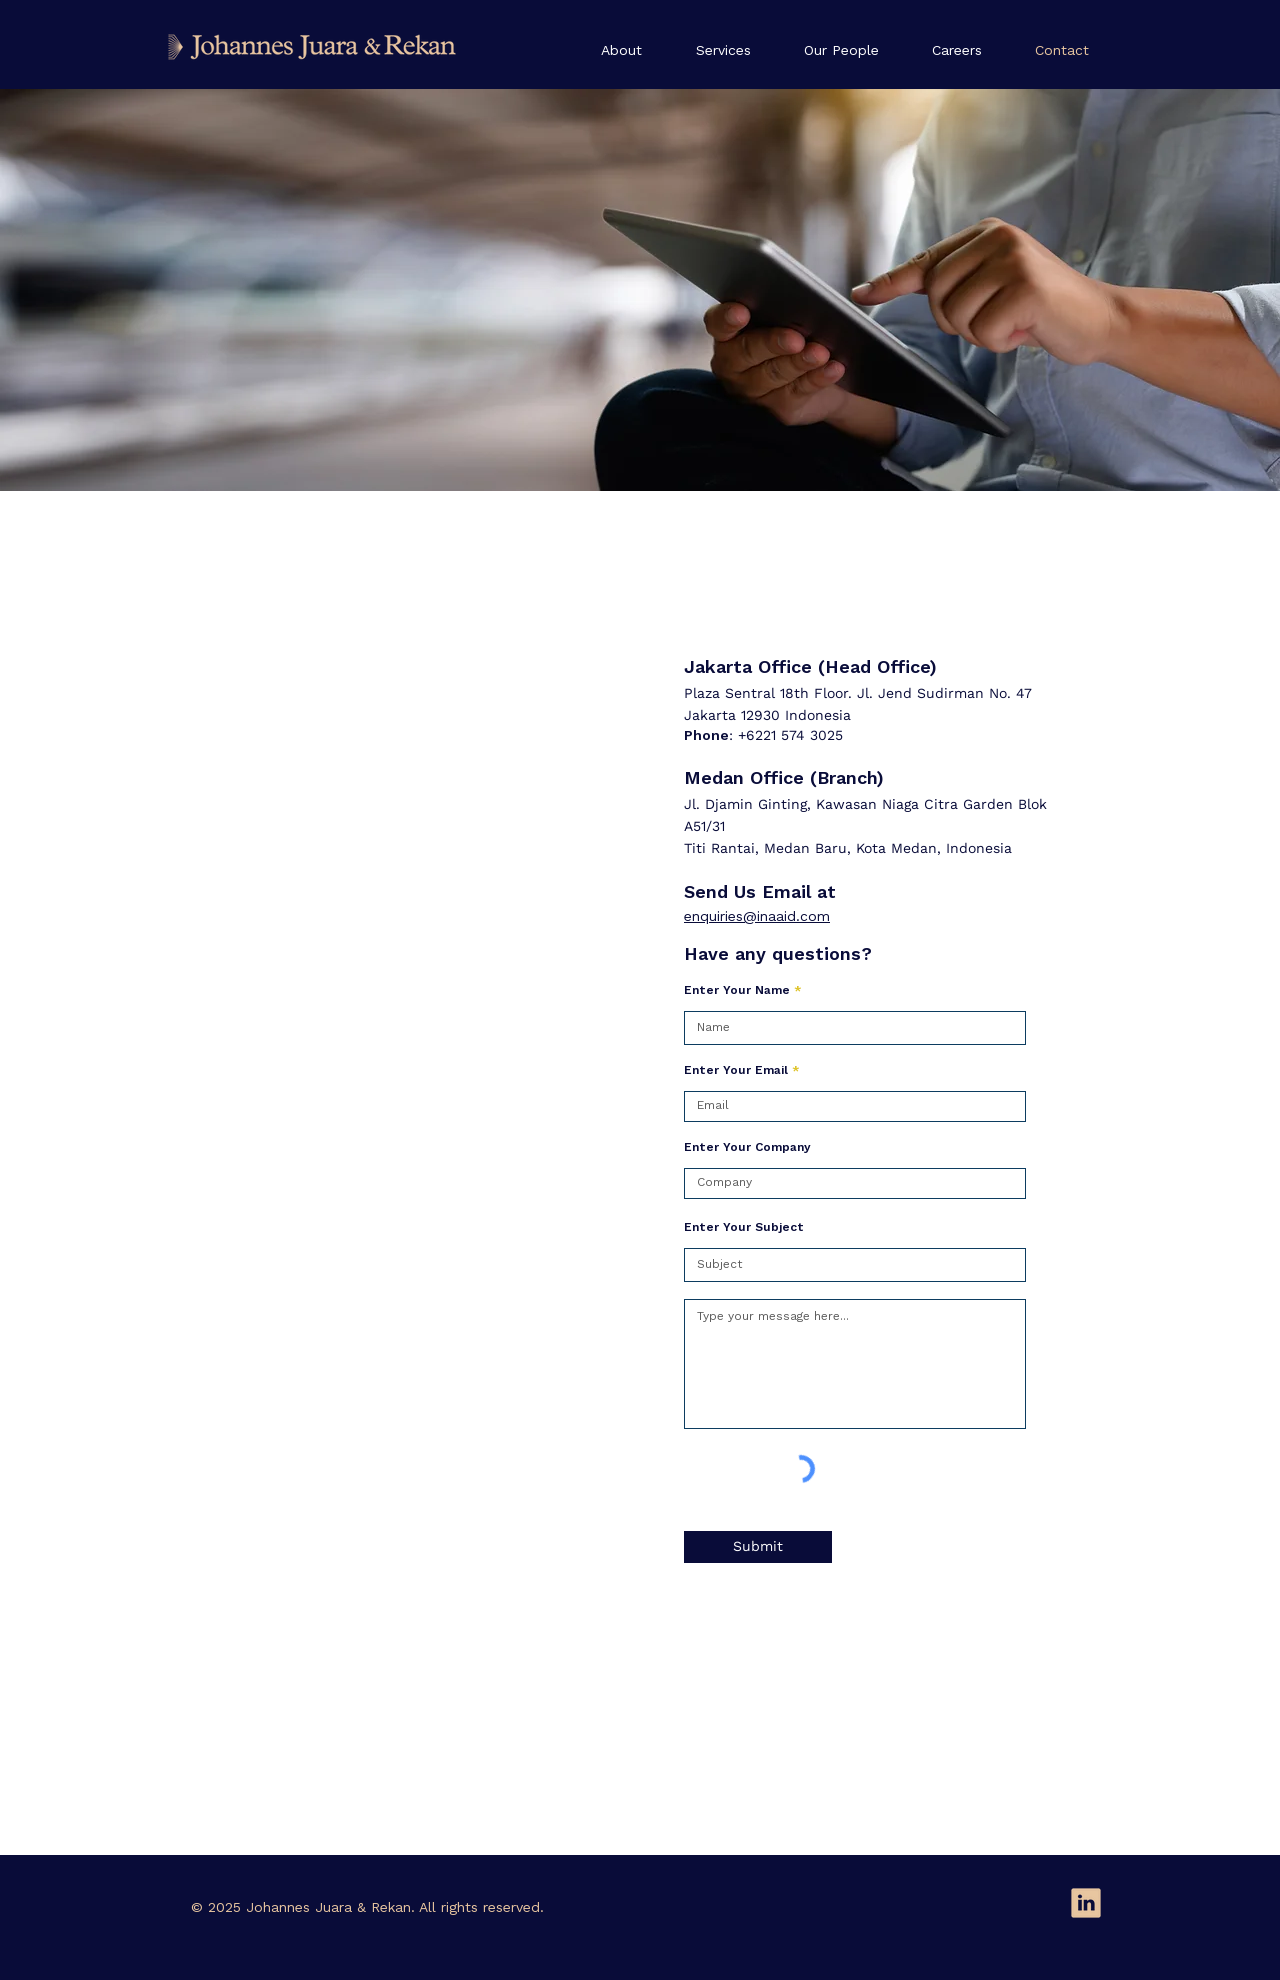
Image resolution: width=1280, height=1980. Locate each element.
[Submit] (758, 1547)
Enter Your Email (736, 1071)
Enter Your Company (747, 1148)
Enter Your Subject (744, 1228)
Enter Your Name (737, 991)
